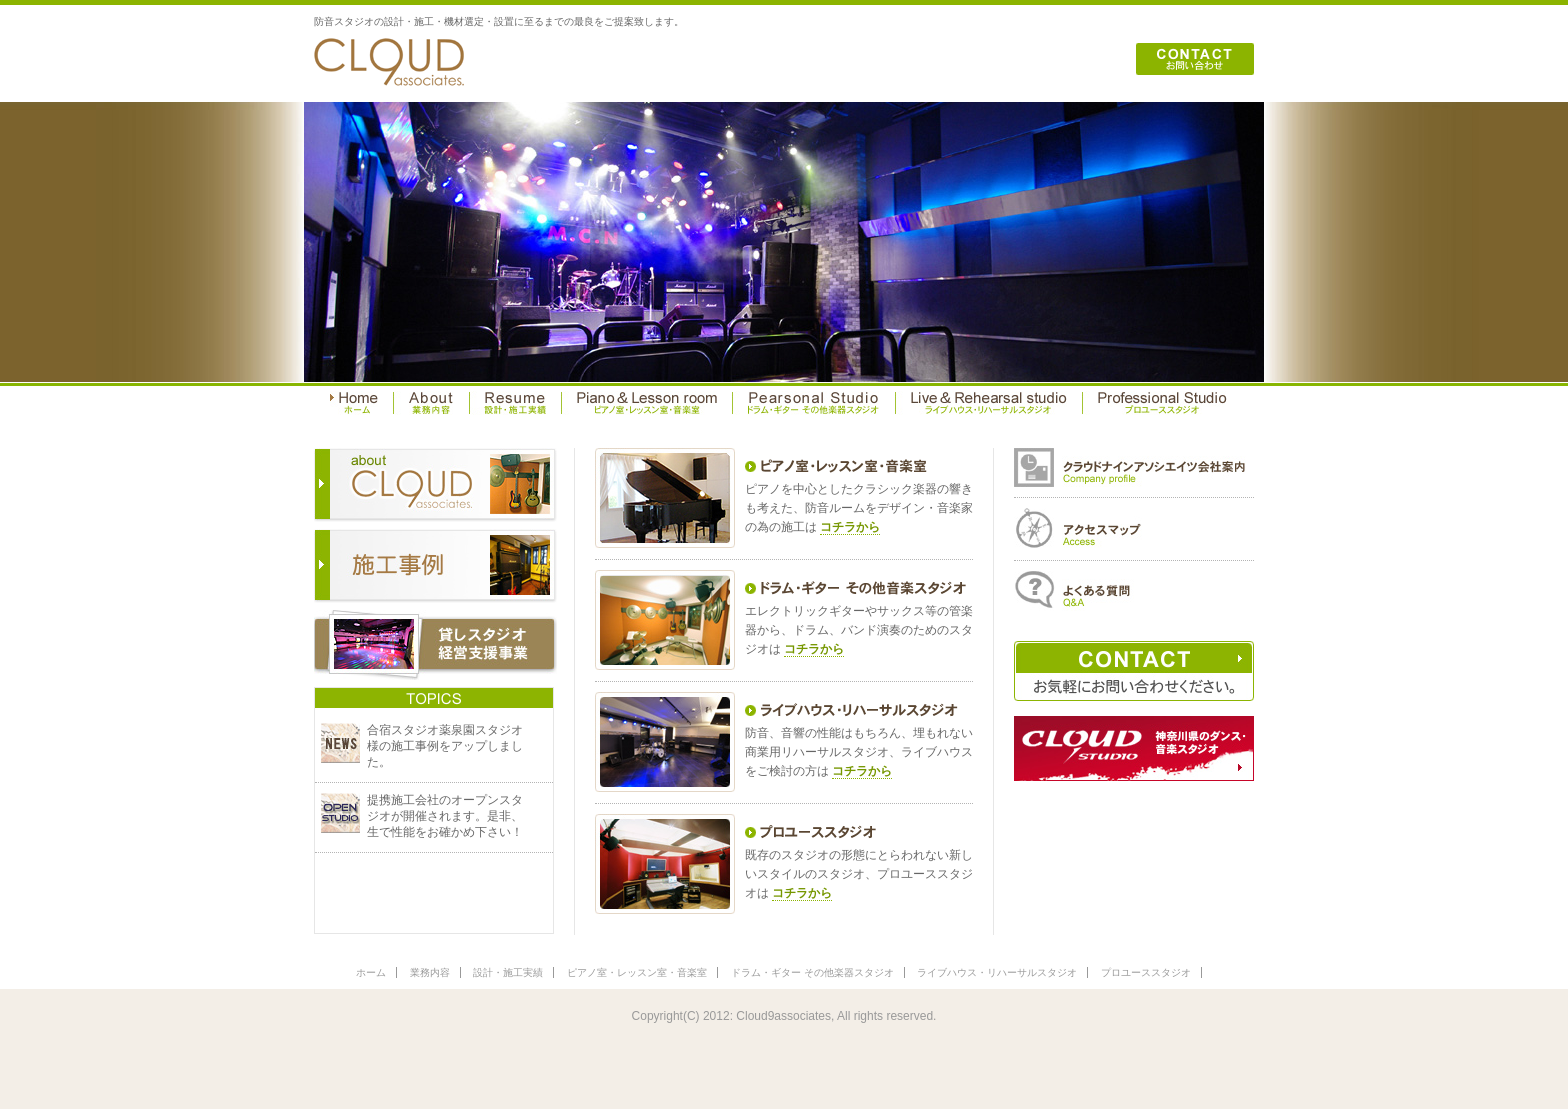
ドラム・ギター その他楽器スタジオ (812, 972)
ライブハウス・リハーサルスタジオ (997, 972)
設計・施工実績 (508, 972)
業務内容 (430, 972)
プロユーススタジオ (1146, 972)
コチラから (850, 527)
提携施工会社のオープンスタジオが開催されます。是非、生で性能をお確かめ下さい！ (445, 816)
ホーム (371, 972)
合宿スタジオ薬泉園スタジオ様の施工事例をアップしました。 (445, 746)
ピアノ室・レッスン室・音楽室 (637, 972)
